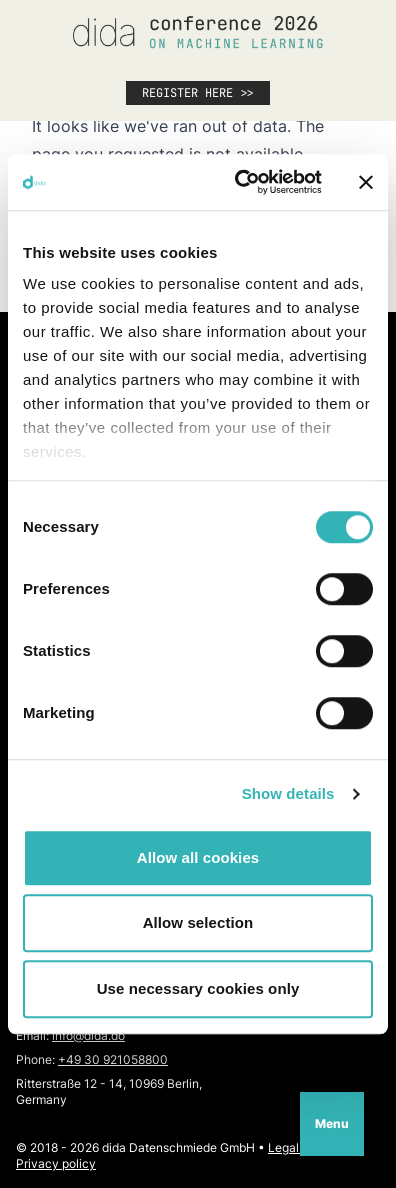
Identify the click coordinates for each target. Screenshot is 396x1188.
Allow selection (198, 922)
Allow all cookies (198, 857)
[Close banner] (366, 182)
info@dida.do (88, 1035)
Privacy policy (56, 1163)
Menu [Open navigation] (332, 1123)
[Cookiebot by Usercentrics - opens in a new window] (241, 182)
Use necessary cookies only (198, 988)
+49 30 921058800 (113, 1059)
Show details (288, 793)
